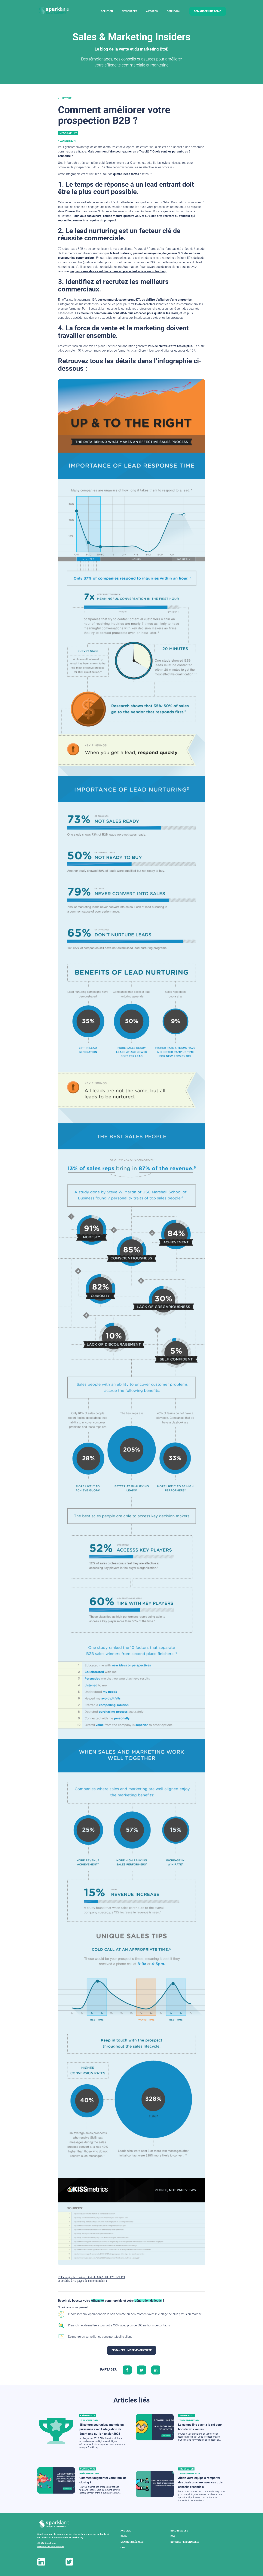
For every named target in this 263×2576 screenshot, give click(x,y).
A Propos (152, 11)
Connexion (173, 11)
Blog (124, 2536)
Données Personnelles (184, 2542)
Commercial (186, 2415)
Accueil (126, 2530)
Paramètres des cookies (50, 2546)
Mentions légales (132, 2542)
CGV (123, 2547)
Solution (107, 11)
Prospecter (186, 2469)
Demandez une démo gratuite (132, 2350)
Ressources (129, 11)
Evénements (87, 2415)
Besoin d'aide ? (179, 2530)
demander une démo (207, 11)
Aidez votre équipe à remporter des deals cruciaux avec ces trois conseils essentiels (200, 2482)
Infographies (68, 133)
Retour (65, 98)
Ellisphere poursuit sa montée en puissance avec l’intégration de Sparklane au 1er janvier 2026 (101, 2429)
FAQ (172, 2536)
